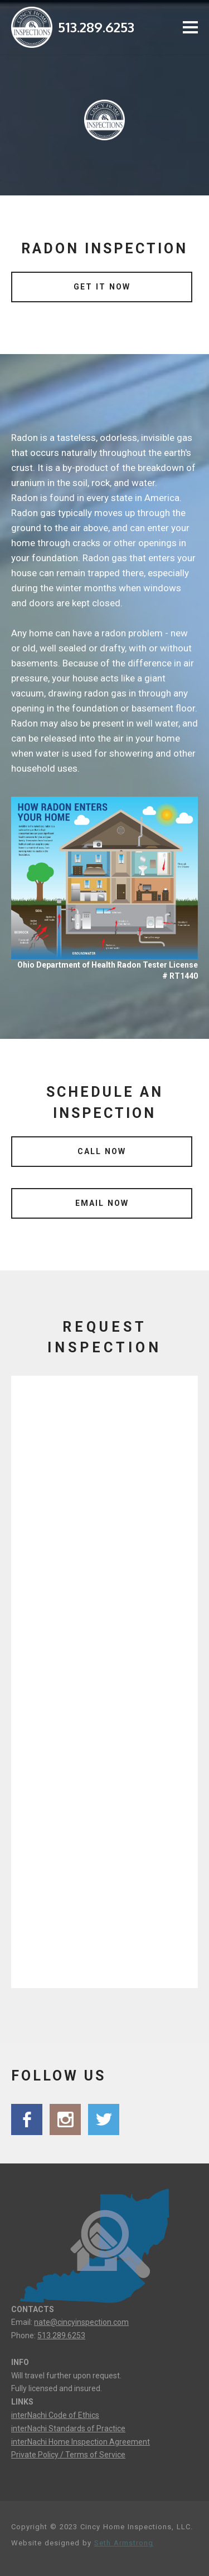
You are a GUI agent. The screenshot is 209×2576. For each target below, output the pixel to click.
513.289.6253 (96, 27)
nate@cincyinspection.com (81, 2322)
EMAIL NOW (102, 1203)
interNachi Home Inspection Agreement (80, 2441)
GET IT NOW (102, 286)
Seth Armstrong (123, 2543)
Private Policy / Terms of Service (68, 2454)
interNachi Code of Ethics (55, 2415)
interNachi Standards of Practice (68, 2428)
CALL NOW (101, 1151)
